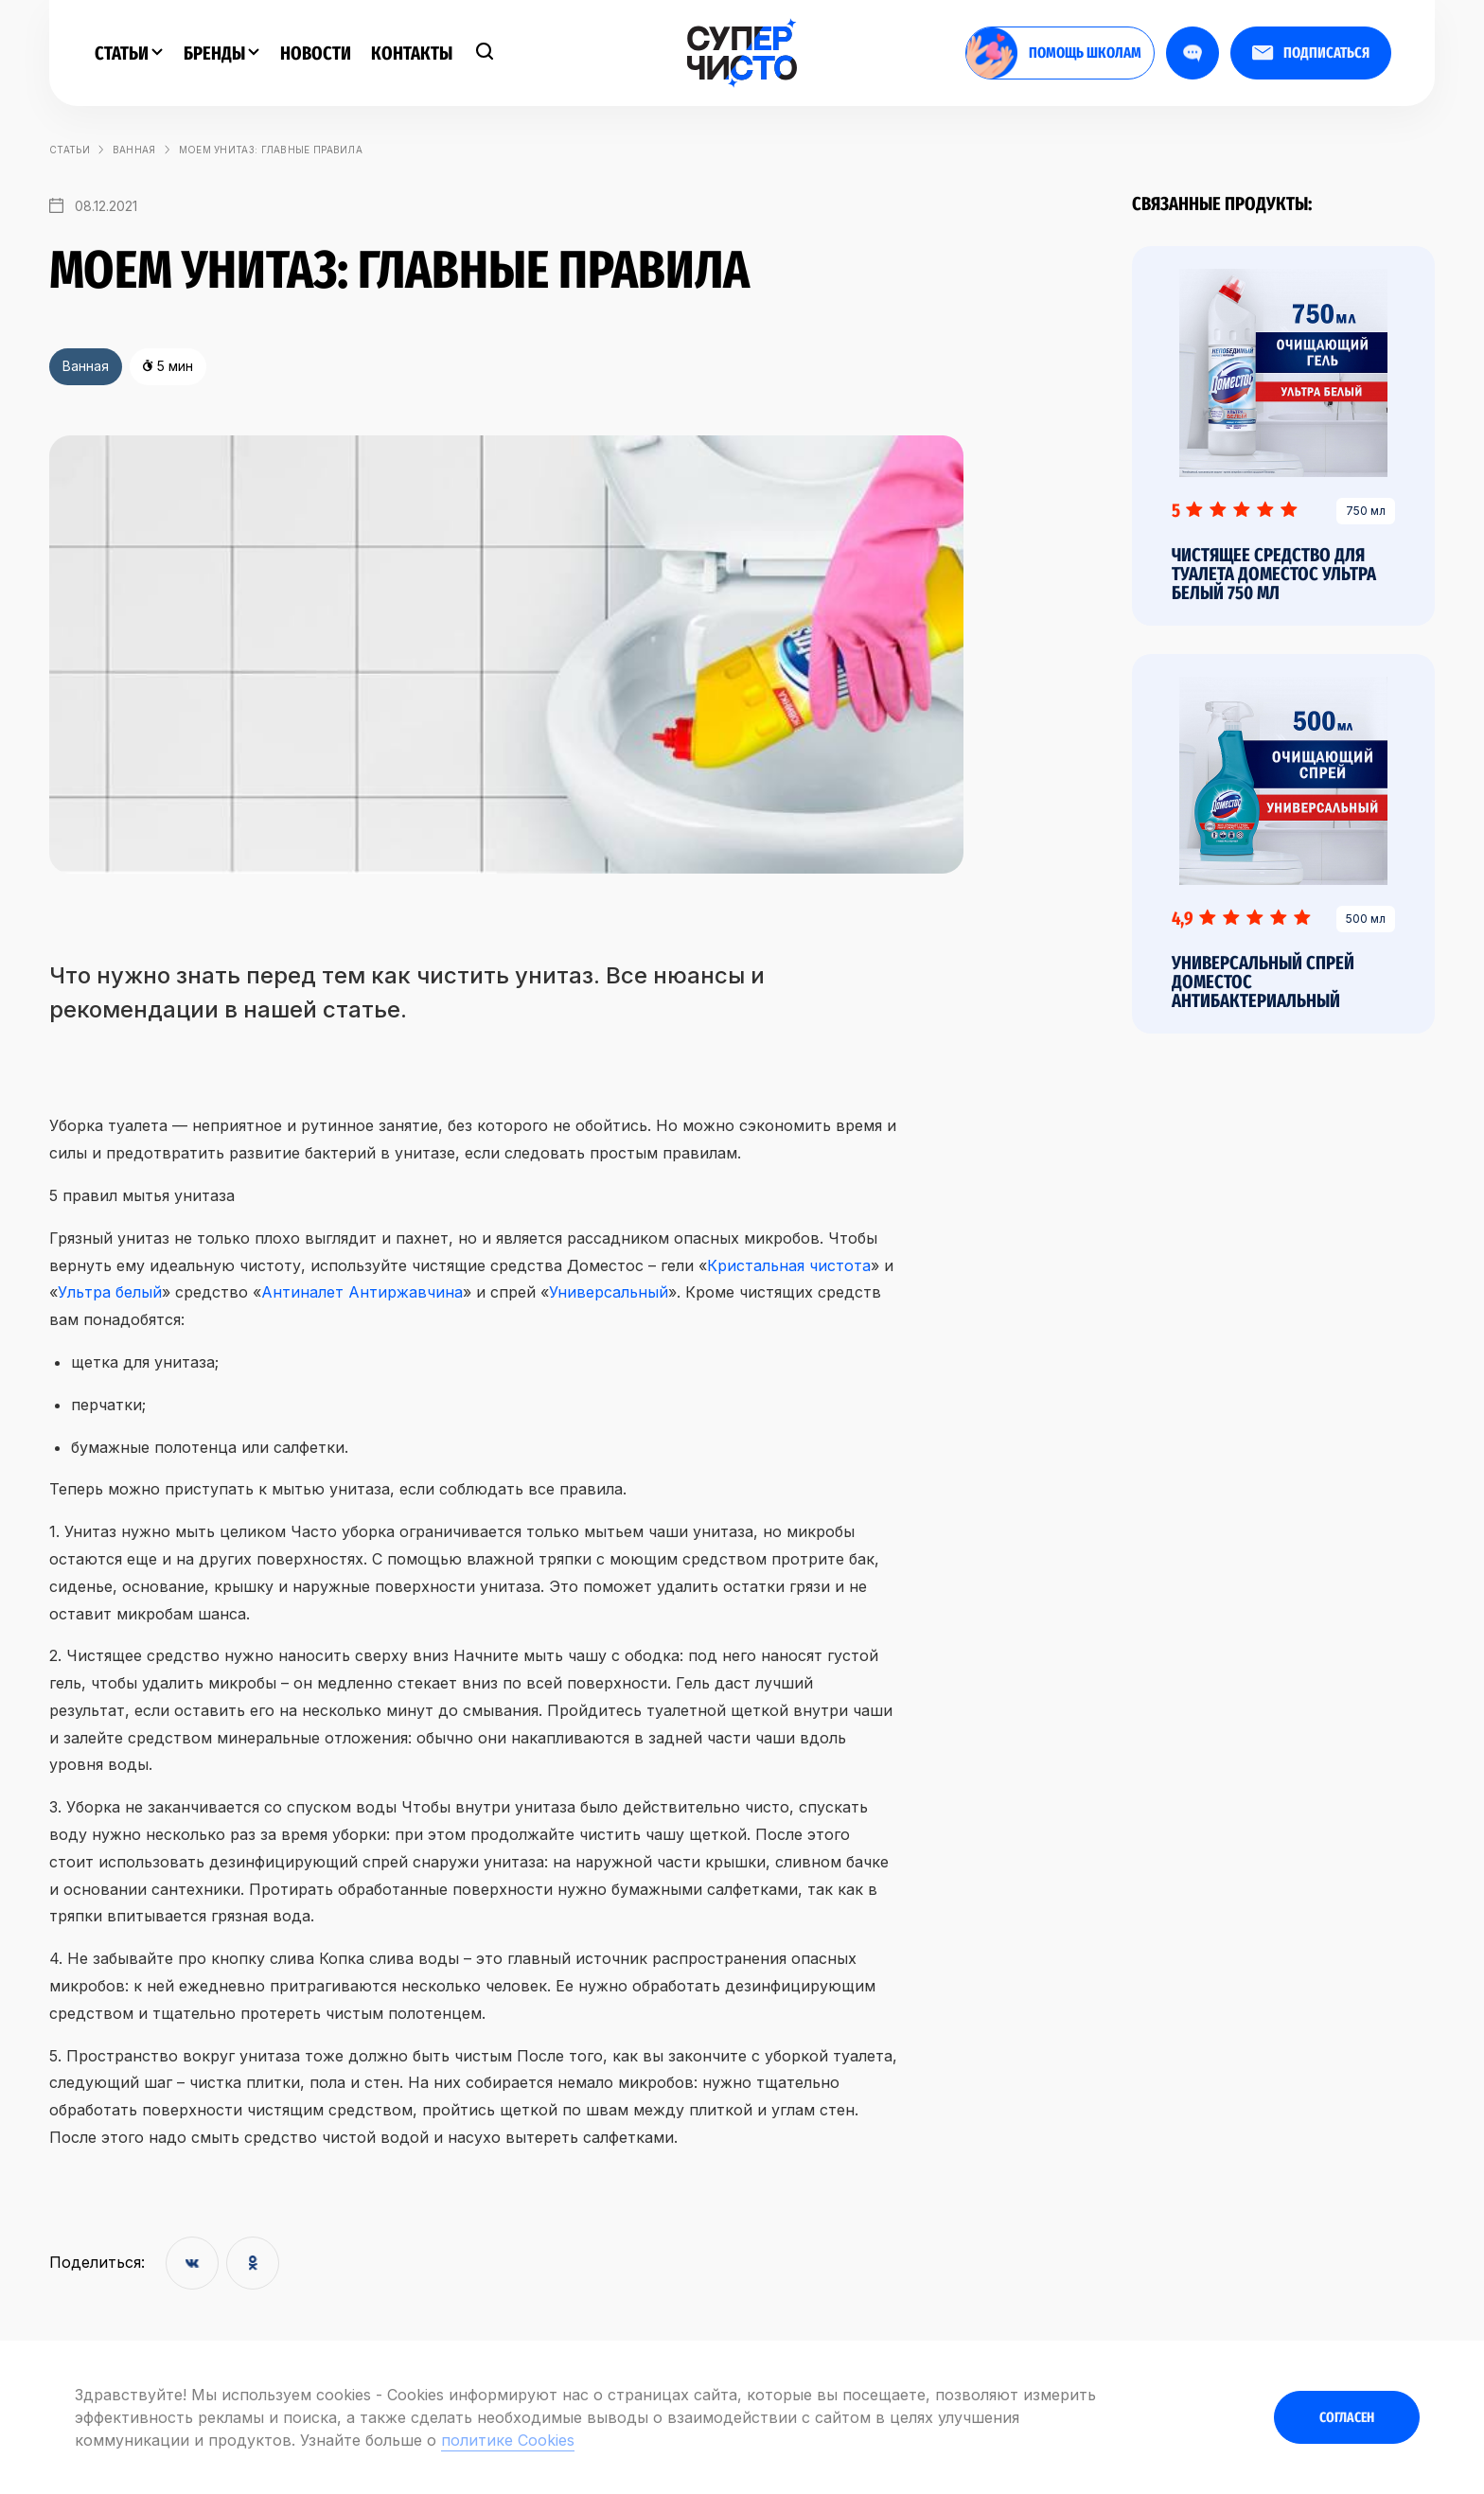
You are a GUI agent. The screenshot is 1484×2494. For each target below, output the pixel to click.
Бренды (221, 53)
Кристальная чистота (789, 1265)
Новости (315, 53)
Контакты (411, 53)
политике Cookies (507, 2440)
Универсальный (608, 1291)
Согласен (1346, 2417)
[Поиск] (485, 53)
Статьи (129, 53)
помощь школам (1053, 53)
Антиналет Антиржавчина (362, 1291)
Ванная (134, 149)
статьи (69, 149)
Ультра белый (110, 1291)
